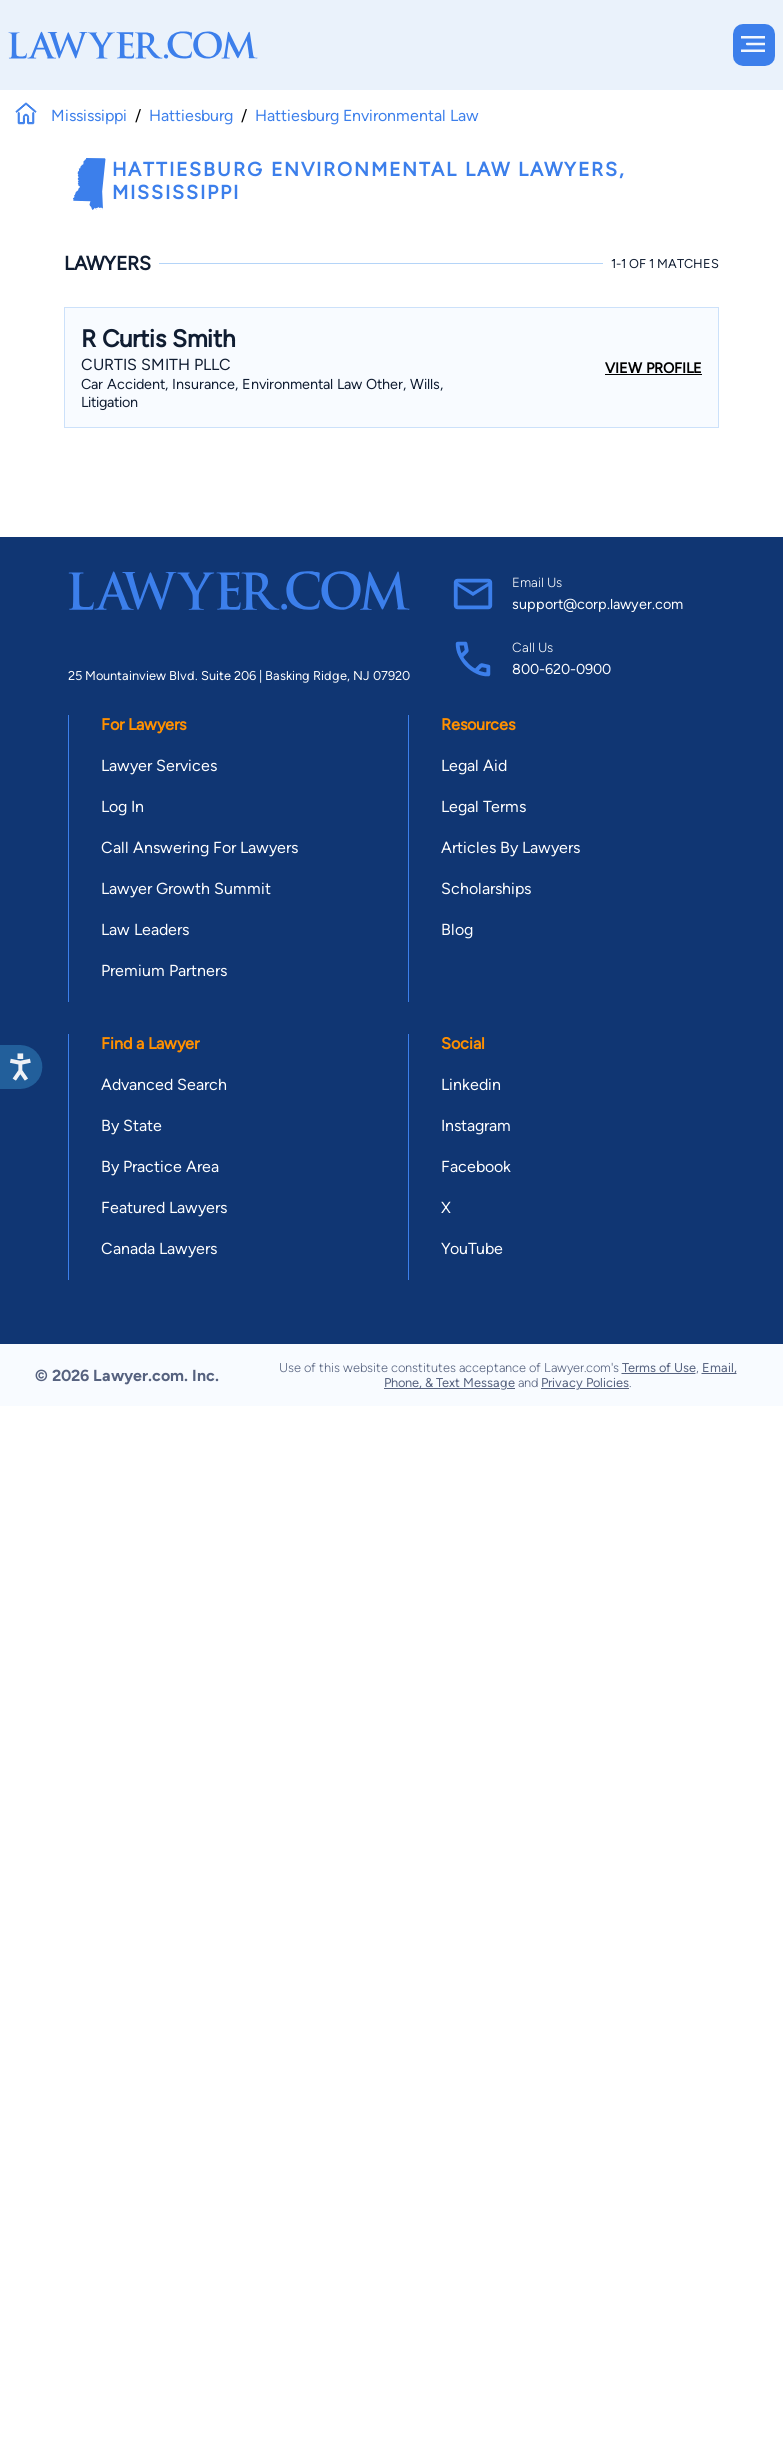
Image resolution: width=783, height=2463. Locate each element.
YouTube (472, 1248)
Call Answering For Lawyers (199, 847)
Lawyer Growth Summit (186, 888)
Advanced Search (164, 1084)
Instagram (476, 1125)
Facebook (476, 1166)
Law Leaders (145, 929)
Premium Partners (164, 970)
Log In (122, 806)
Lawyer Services (159, 765)
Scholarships (486, 888)
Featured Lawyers (164, 1207)
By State (131, 1125)
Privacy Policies (585, 1382)
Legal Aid (474, 765)
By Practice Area (160, 1166)
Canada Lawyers (159, 1248)
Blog (457, 929)
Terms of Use (659, 1367)
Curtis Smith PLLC (156, 364)
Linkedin (471, 1084)
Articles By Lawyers (510, 847)
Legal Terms (483, 806)
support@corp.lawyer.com (597, 604)
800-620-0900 (561, 669)
